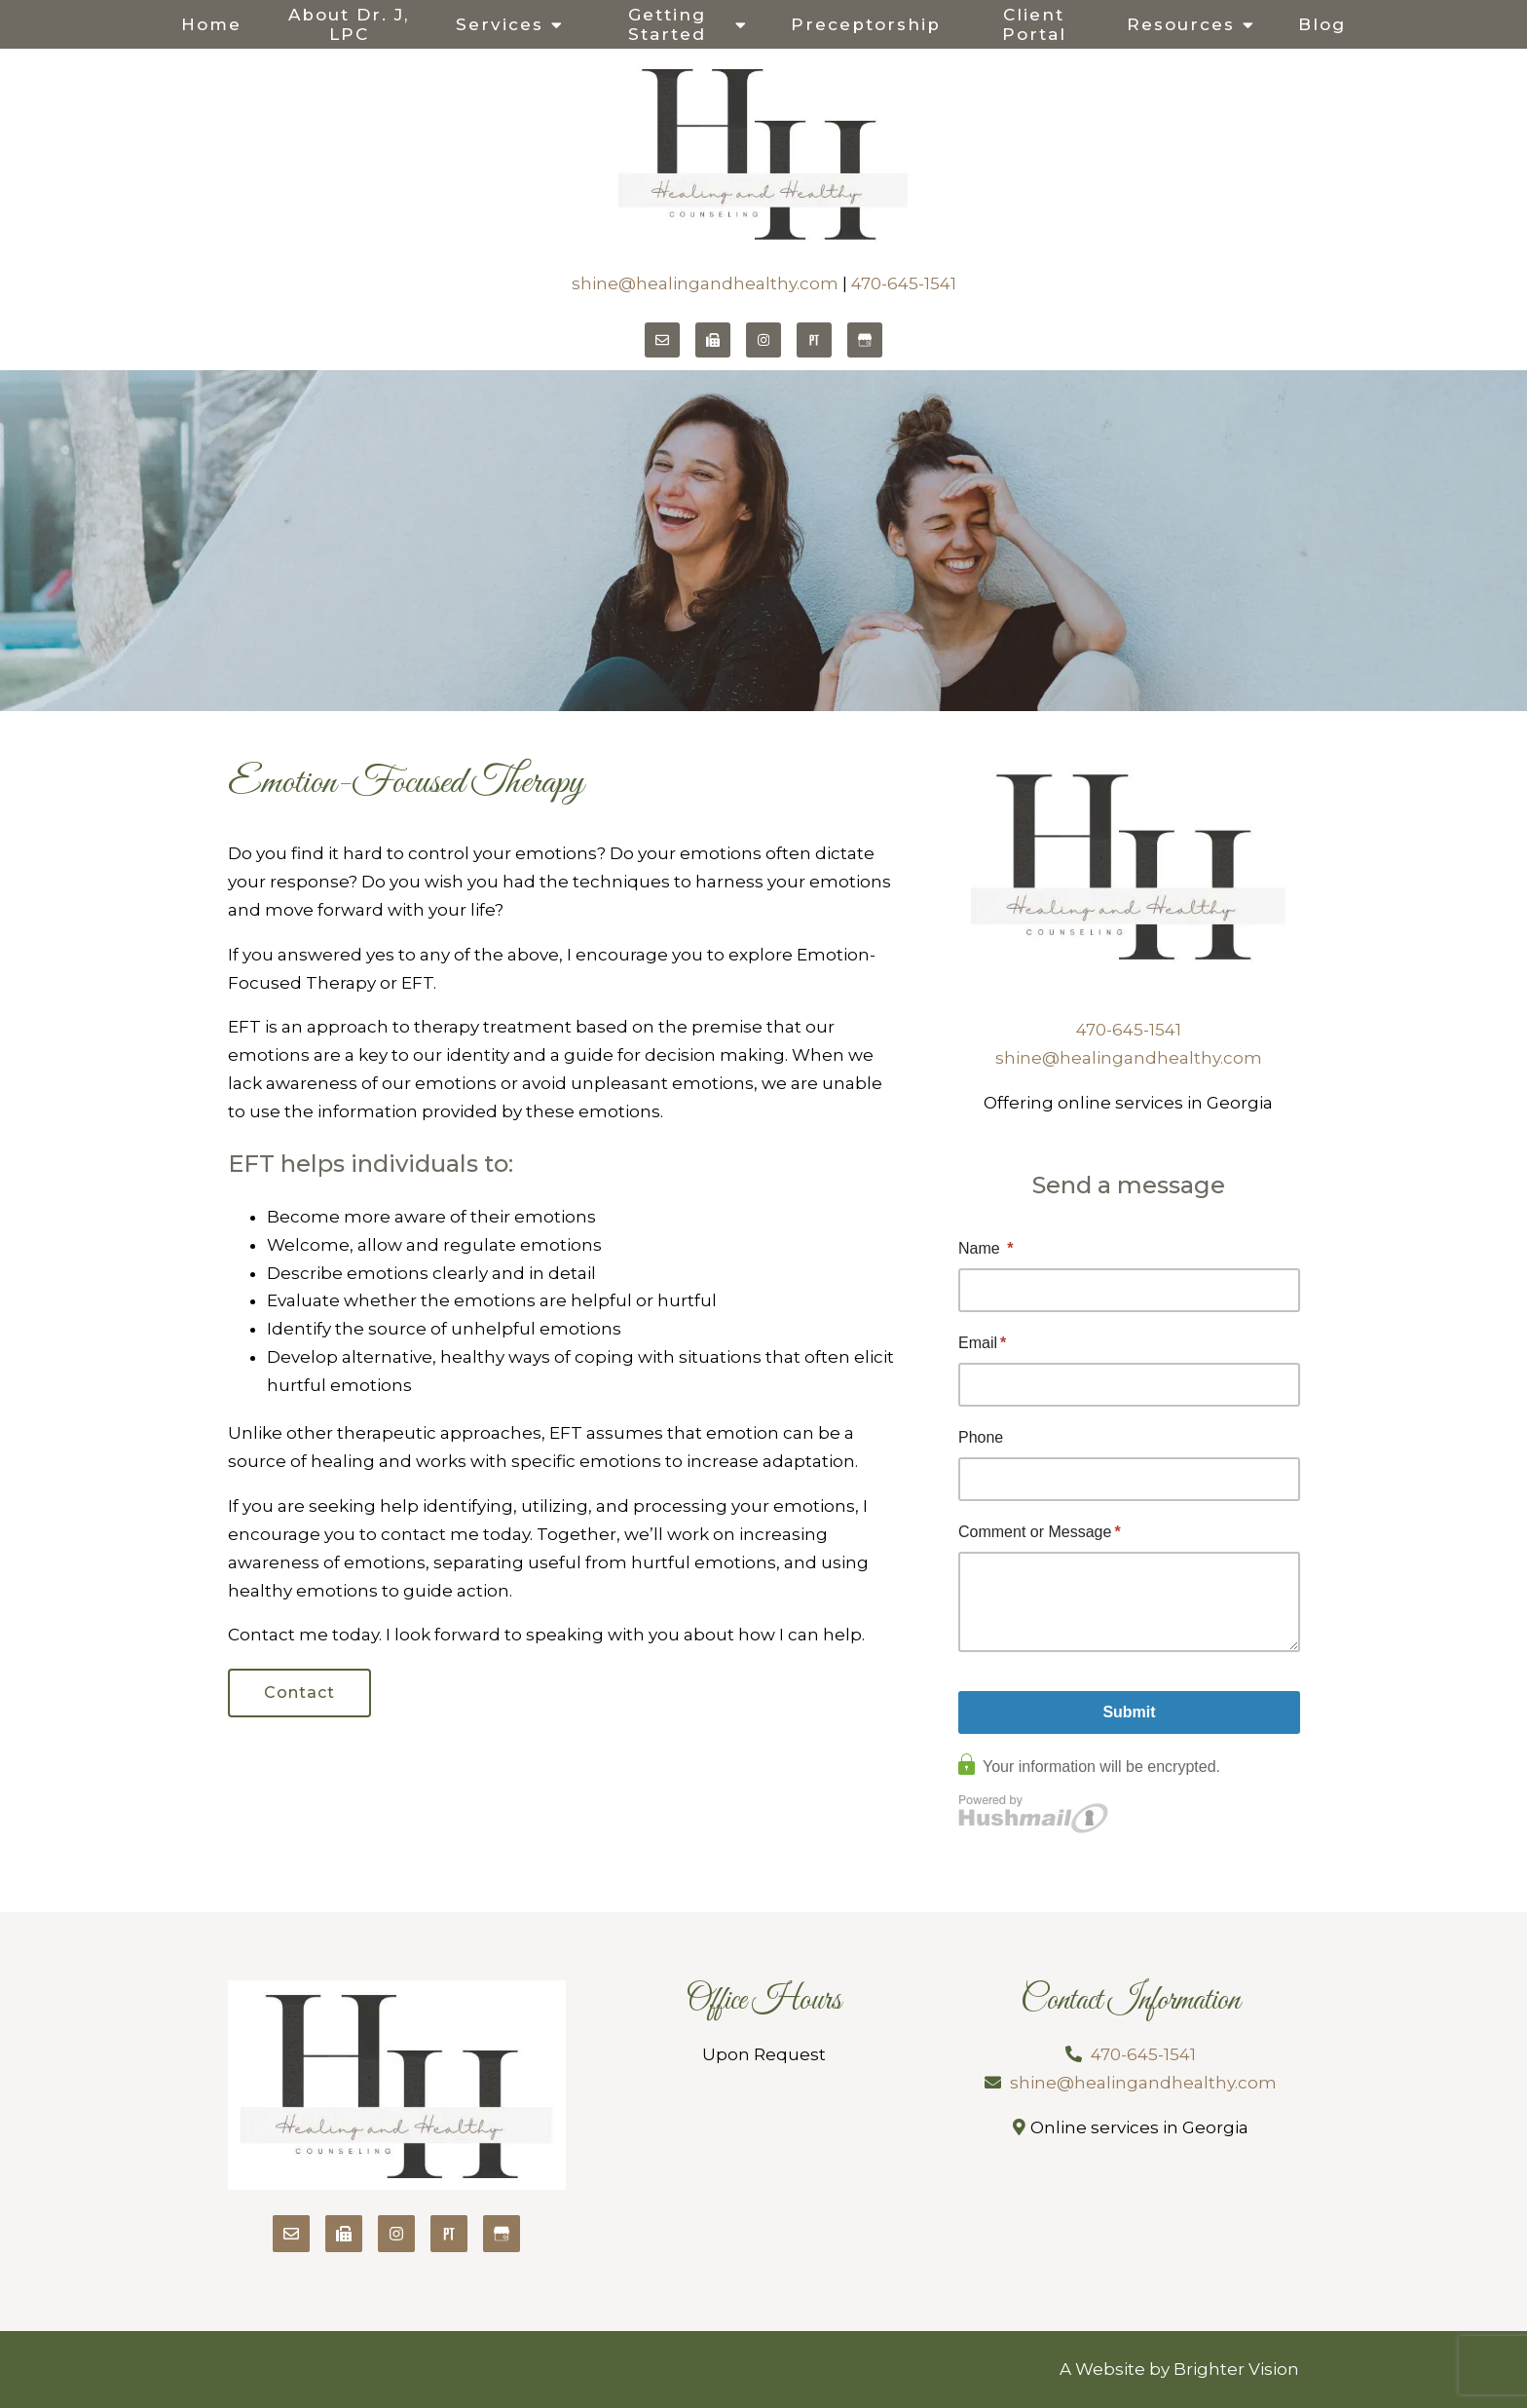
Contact (299, 1692)
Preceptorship (866, 24)
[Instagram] (763, 339)
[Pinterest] (814, 339)
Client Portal (1034, 24)
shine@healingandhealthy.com (705, 283)
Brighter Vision (1236, 2369)
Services (499, 24)
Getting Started (667, 24)
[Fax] (712, 339)
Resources (1181, 24)
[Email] (662, 339)
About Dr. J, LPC (348, 24)
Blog (1322, 24)
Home (211, 24)
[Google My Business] (864, 339)
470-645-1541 (903, 283)
